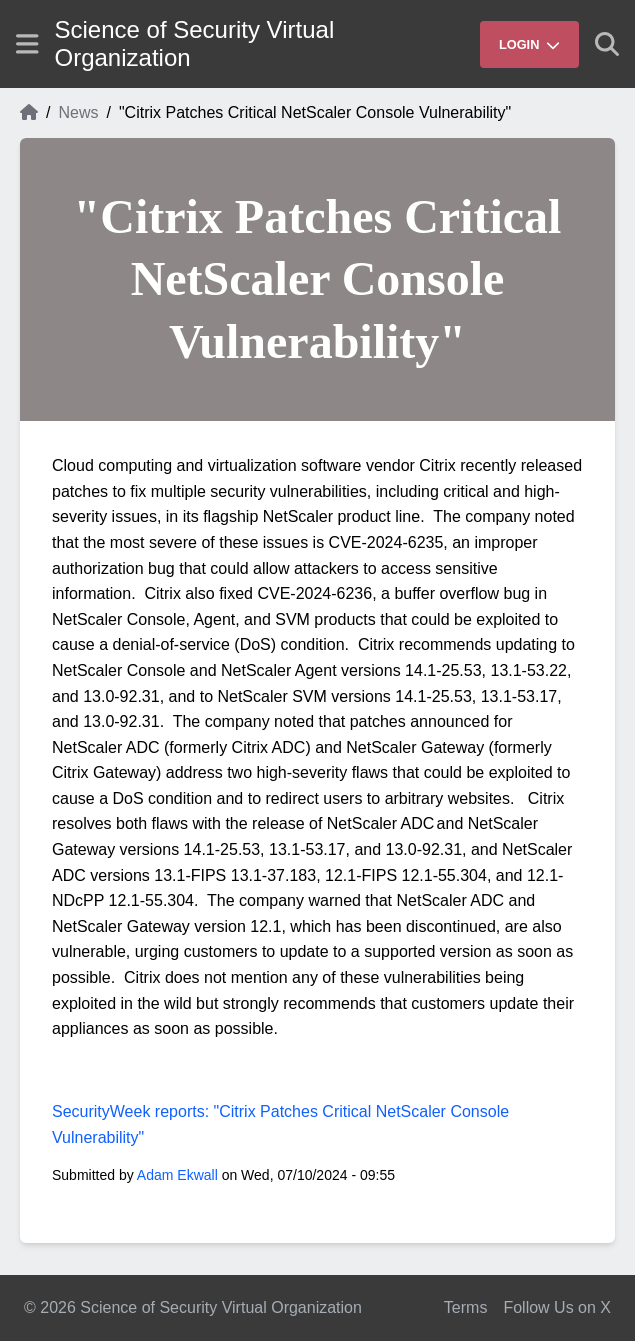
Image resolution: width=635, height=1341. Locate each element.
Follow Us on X (557, 1307)
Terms (466, 1307)
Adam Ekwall (177, 1175)
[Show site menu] (27, 44)
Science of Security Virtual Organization (195, 43)
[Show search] (607, 44)
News (78, 112)
